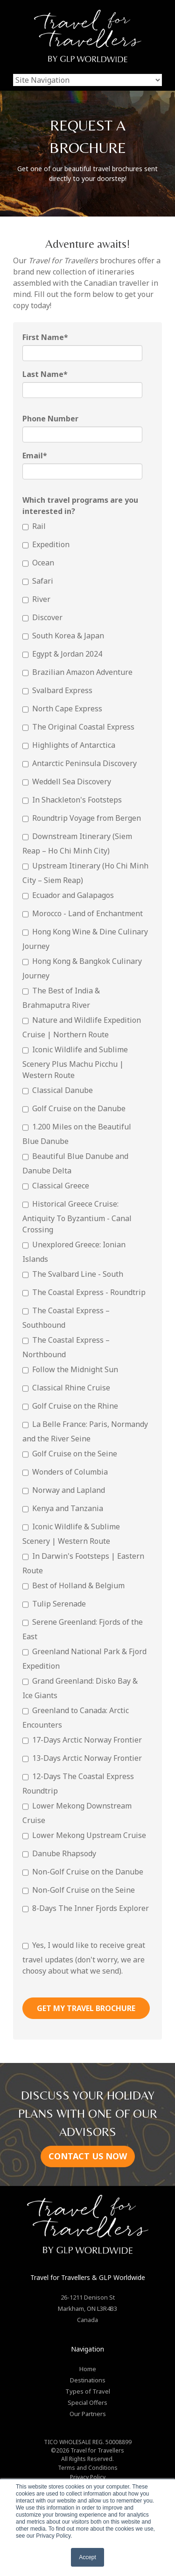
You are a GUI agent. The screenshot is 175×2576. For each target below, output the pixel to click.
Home (87, 2369)
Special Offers (87, 2402)
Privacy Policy (87, 2477)
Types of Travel (87, 2391)
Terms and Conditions (88, 2468)
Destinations (87, 2380)
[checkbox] (85, 1219)
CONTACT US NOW (88, 2156)
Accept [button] (87, 2557)
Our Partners (88, 2414)
